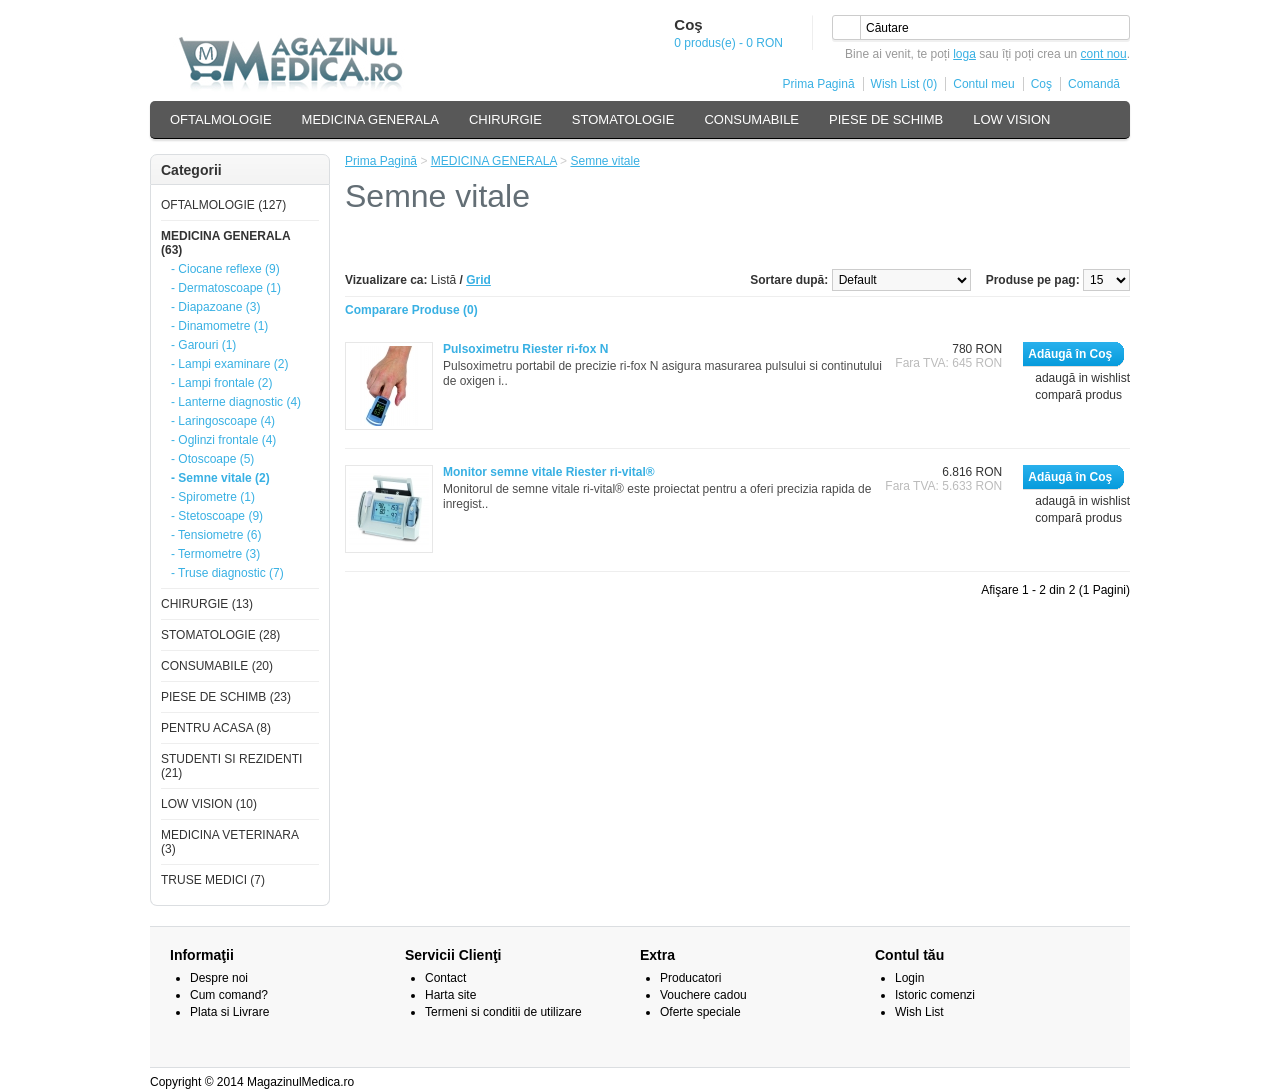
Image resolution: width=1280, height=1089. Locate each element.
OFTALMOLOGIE (221, 119)
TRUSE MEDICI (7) (213, 880)
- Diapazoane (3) (215, 307)
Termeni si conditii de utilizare (503, 1012)
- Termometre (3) (215, 554)
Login (909, 978)
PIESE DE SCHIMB (886, 119)
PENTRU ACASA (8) (216, 728)
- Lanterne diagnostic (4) (236, 402)
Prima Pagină (819, 84)
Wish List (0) (904, 84)
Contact (445, 978)
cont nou (1104, 54)
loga (964, 54)
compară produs (1078, 395)
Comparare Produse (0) (411, 310)
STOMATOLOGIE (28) (220, 635)
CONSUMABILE (751, 119)
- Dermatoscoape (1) (226, 288)
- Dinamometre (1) (219, 326)
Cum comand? (229, 995)
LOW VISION (1011, 119)
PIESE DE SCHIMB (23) (226, 697)
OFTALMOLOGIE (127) (223, 205)
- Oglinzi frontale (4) (223, 440)
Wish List (919, 1012)
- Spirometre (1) (213, 497)
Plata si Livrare (229, 1012)
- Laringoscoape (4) (223, 421)
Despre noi (219, 978)
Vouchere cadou (703, 995)
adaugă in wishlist (1082, 378)
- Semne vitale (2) (220, 478)
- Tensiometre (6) (216, 535)
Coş (1041, 84)
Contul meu (983, 84)
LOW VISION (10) (209, 804)
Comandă (1094, 84)
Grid (478, 280)
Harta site (450, 995)
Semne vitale (604, 161)
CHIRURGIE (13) (207, 604)
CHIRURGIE (505, 119)
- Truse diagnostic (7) (227, 573)
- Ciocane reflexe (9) (225, 269)
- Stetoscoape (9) (217, 516)
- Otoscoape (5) (212, 459)
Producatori (690, 978)
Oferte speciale (700, 1012)
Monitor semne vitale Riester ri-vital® (549, 472)
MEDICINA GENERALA (370, 119)
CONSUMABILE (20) (217, 666)
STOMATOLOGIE (623, 119)
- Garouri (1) (203, 345)
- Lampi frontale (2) (221, 383)
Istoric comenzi (935, 995)
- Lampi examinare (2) (229, 364)
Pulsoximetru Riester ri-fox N (525, 349)
